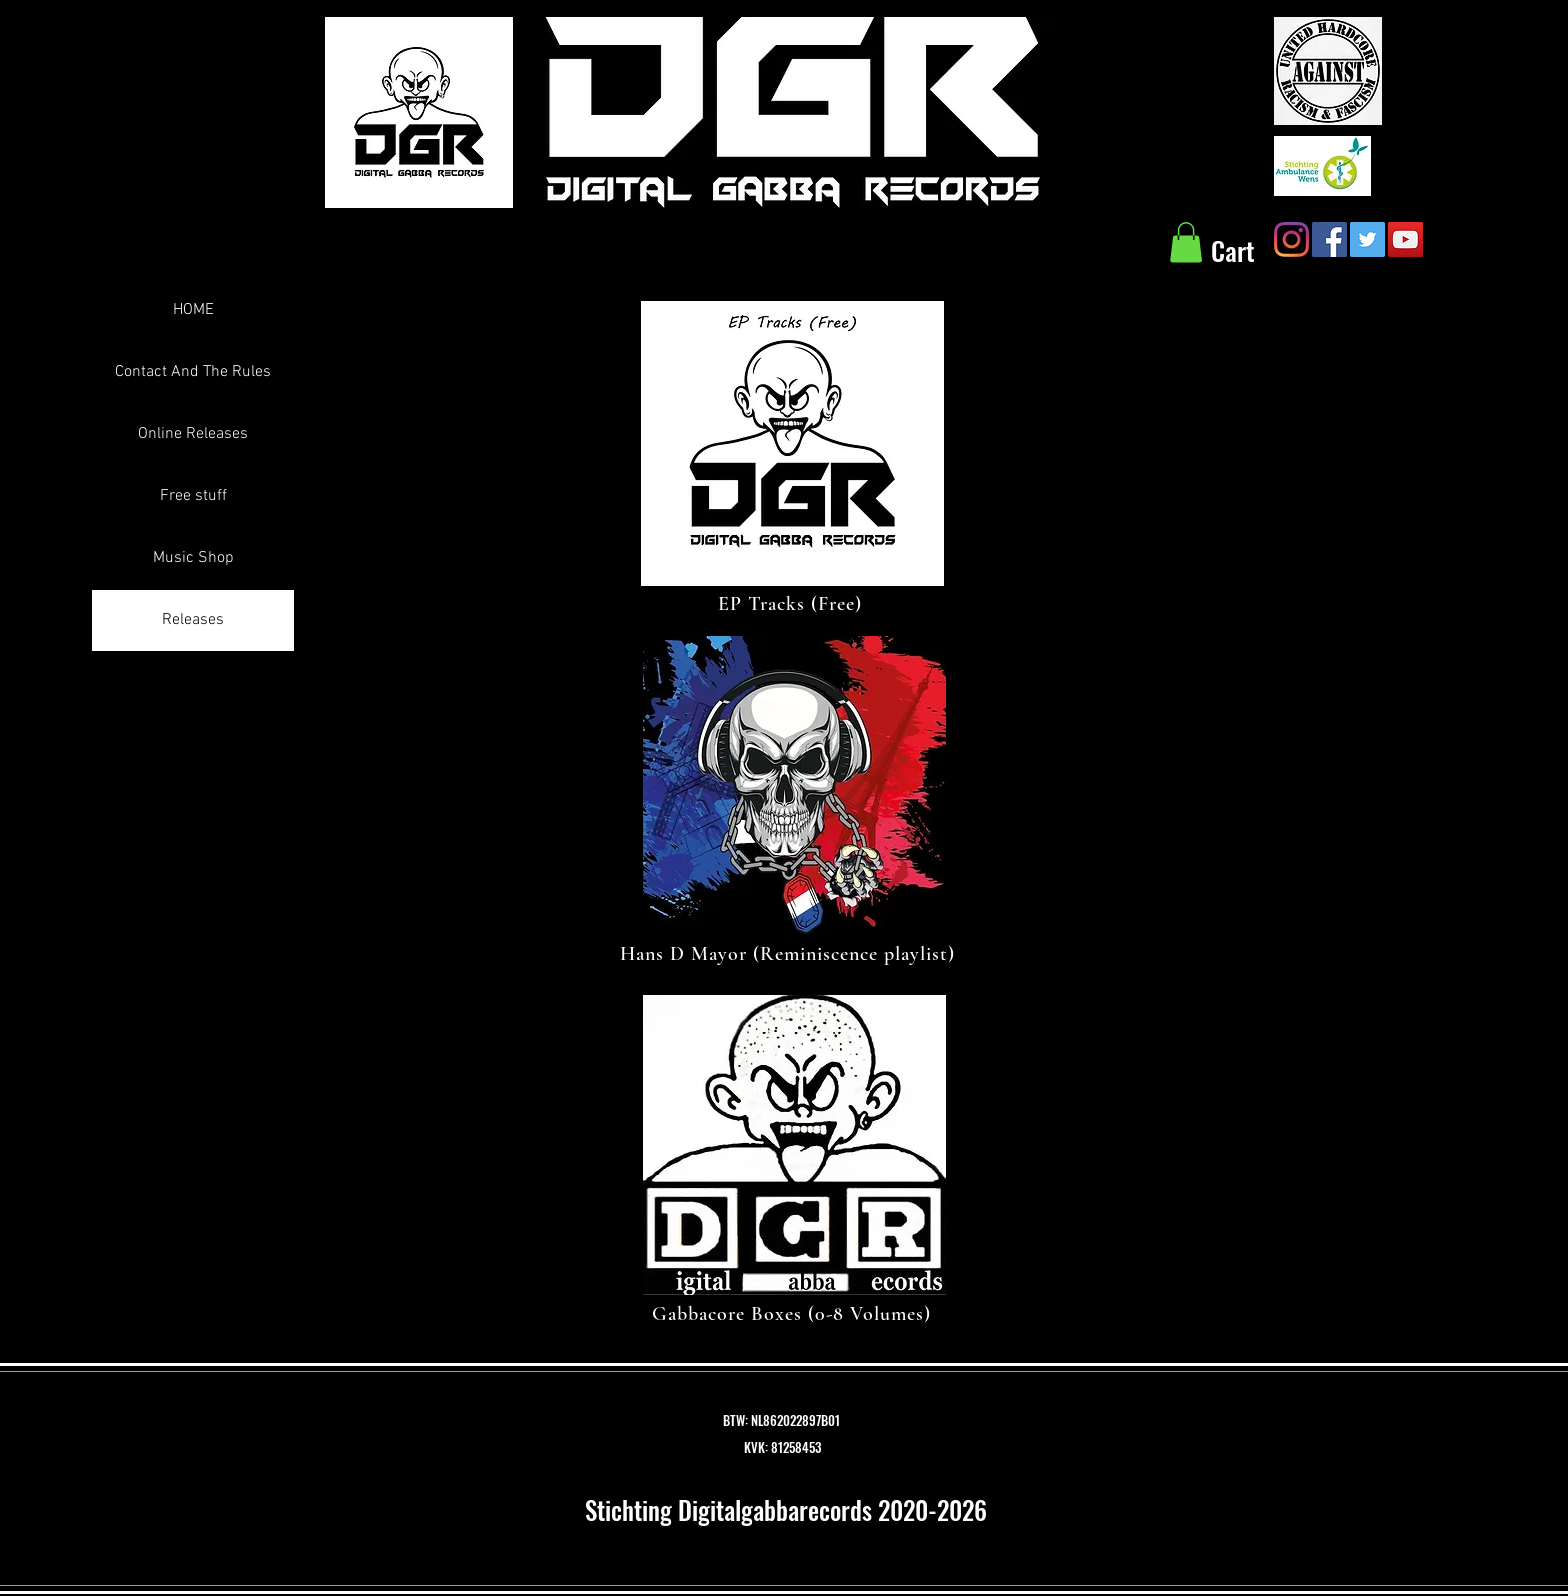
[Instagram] (1291, 239)
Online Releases (193, 434)
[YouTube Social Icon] (1405, 239)
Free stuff (193, 496)
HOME (193, 310)
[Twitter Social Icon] (1367, 239)
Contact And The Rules (193, 372)
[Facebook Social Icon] (1329, 239)
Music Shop (193, 558)
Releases (193, 620)
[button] (1186, 242)
